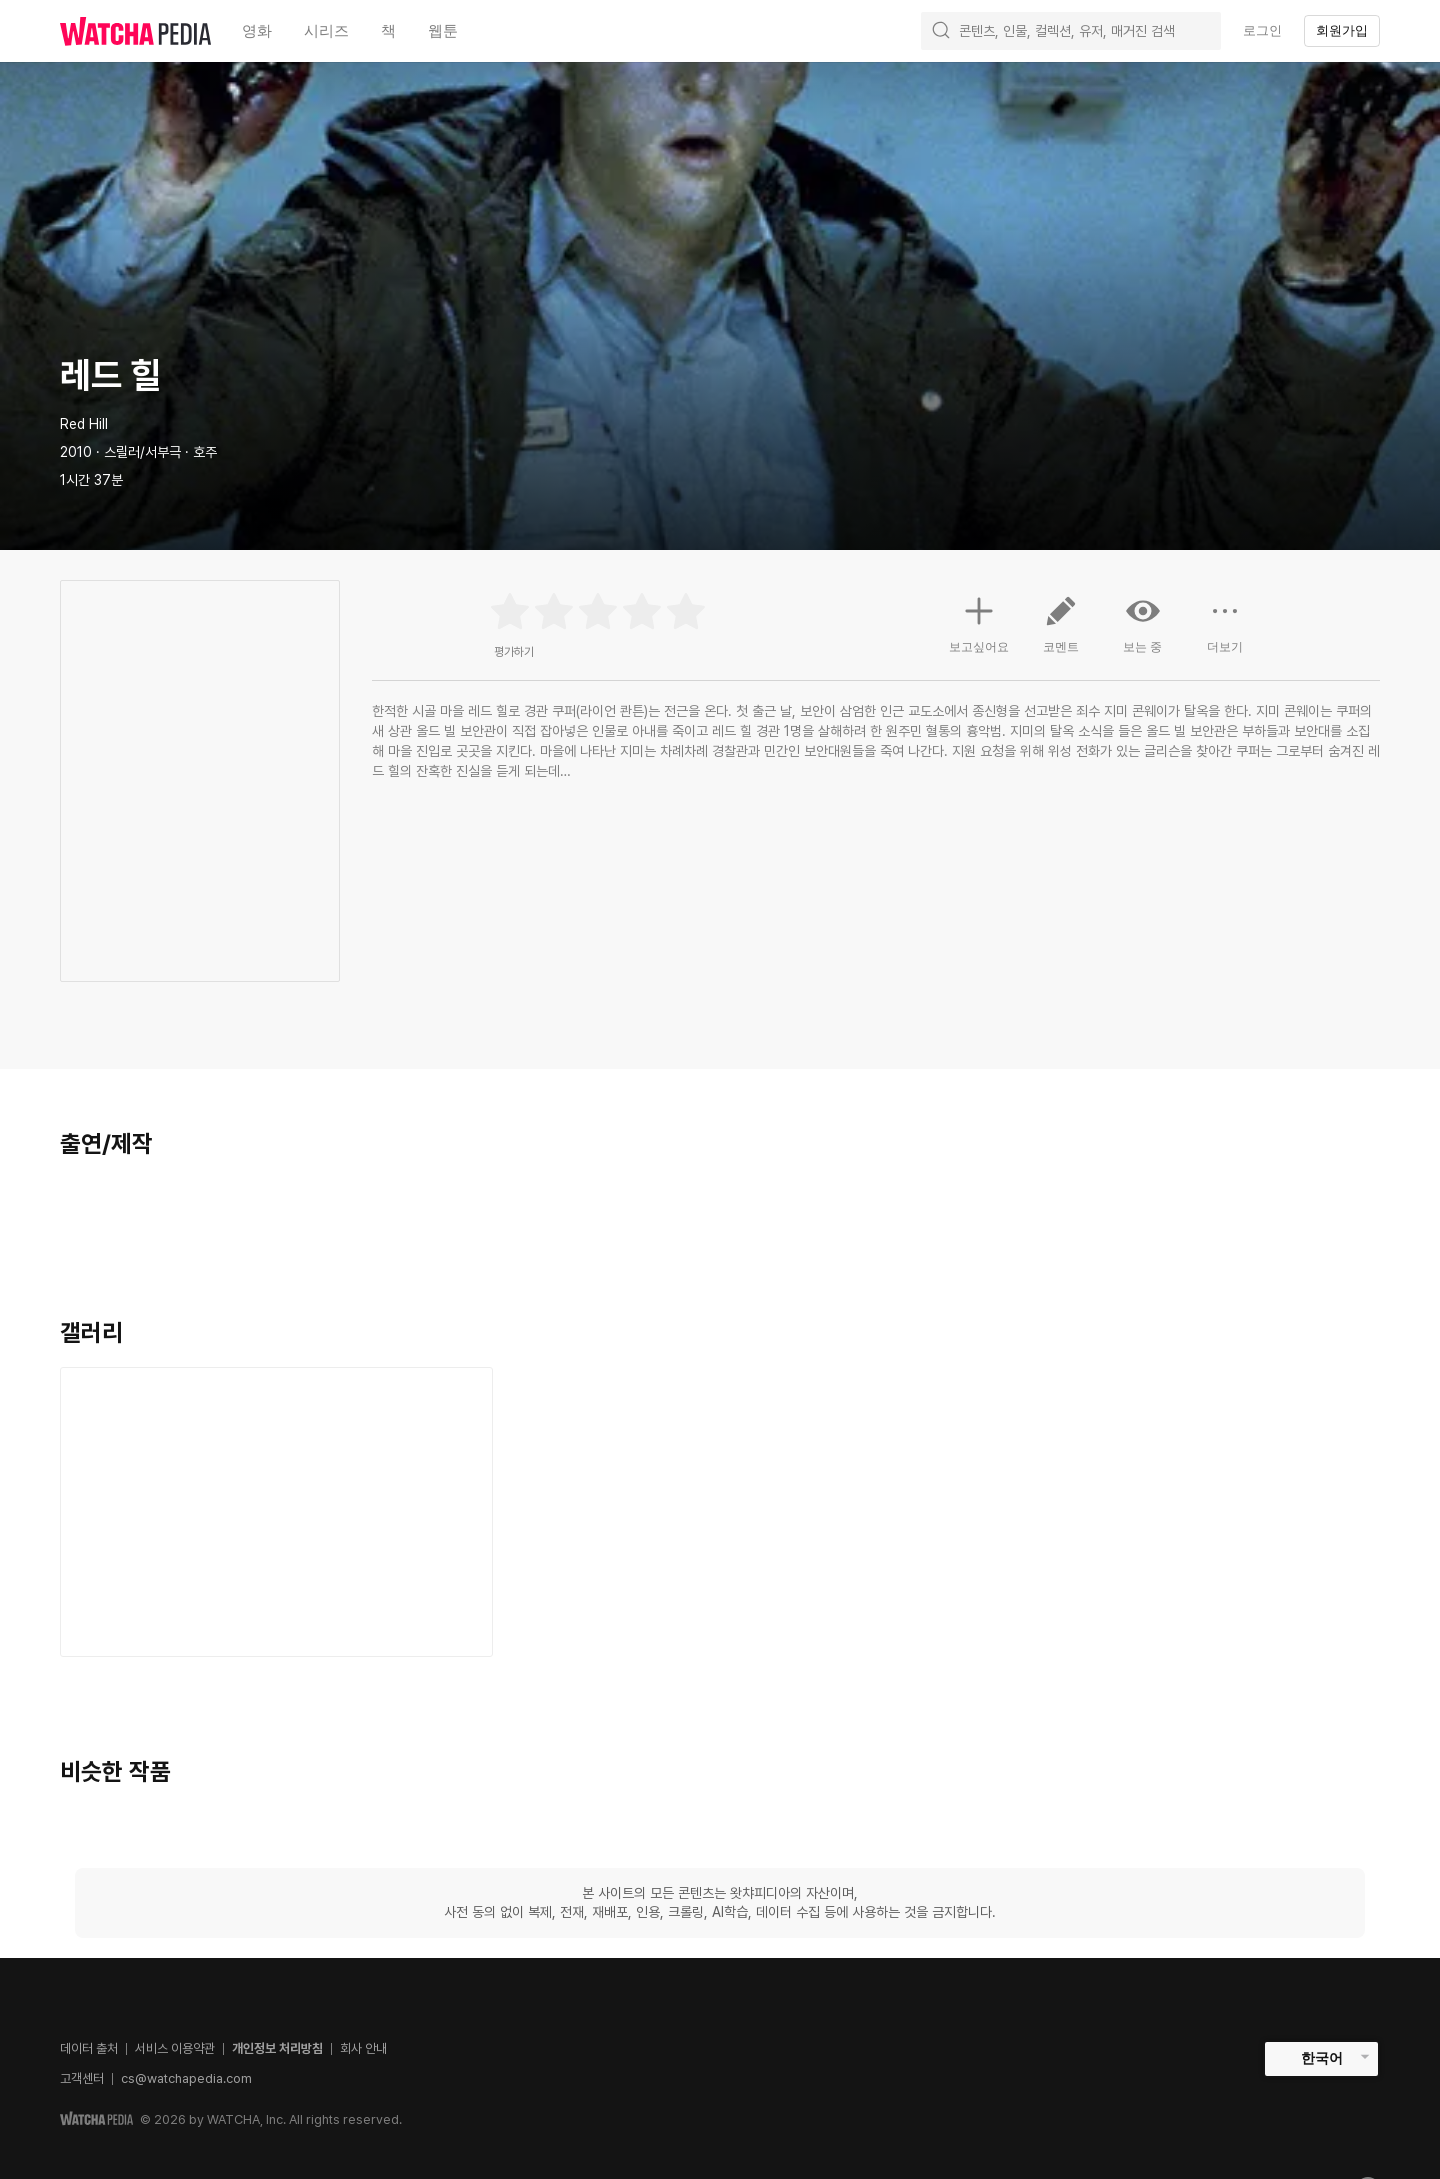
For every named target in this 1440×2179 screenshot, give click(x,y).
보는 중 (1143, 624)
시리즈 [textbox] (326, 30)
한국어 (1322, 2058)
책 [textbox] (388, 30)
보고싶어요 (979, 622)
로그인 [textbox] (1262, 30)
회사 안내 (363, 2048)
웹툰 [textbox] (443, 30)
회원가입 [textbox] (1342, 30)
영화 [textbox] (257, 30)
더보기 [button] (1225, 632)
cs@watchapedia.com (186, 2078)
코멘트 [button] (1061, 632)
